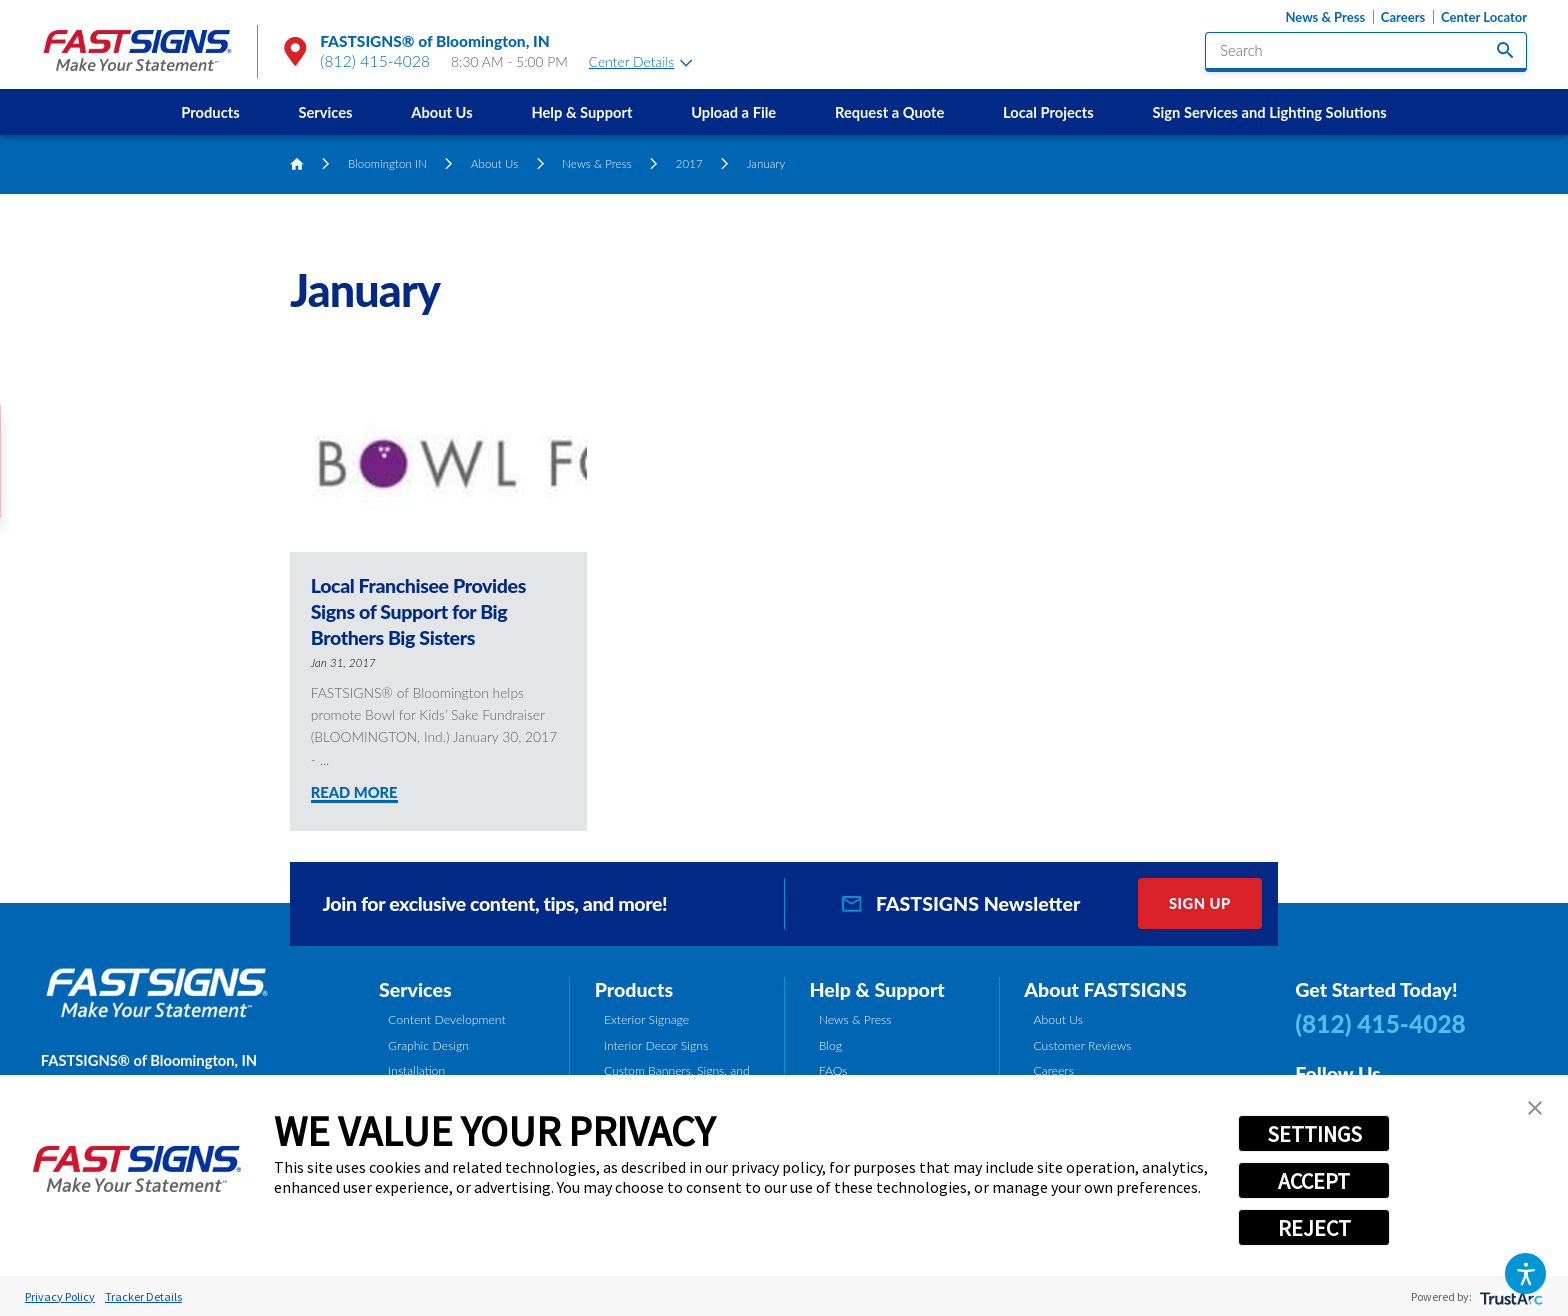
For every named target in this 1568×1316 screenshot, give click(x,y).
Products (210, 112)
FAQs (833, 1070)
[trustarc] (1509, 1296)
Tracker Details (143, 1296)
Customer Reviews (1082, 1045)
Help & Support (581, 112)
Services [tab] (415, 989)
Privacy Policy (60, 1296)
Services (325, 112)
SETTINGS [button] (1314, 1134)
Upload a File (733, 112)
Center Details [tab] (641, 61)
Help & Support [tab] (876, 989)
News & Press (1325, 17)
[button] (1525, 1273)
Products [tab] (634, 989)
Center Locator (1484, 17)
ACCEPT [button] (1314, 1181)
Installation (416, 1070)
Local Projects (1048, 112)
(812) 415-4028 (375, 61)
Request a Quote (889, 112)
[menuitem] (210, 112)
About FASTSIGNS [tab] (1105, 989)
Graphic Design (428, 1045)
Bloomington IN (387, 163)
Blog (830, 1045)
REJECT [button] (1314, 1228)
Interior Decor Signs (656, 1045)
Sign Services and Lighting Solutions (1270, 112)
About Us (441, 112)
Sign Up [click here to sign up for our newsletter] (1200, 903)
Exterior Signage (646, 1019)
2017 (689, 163)
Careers (1403, 17)
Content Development (447, 1019)
